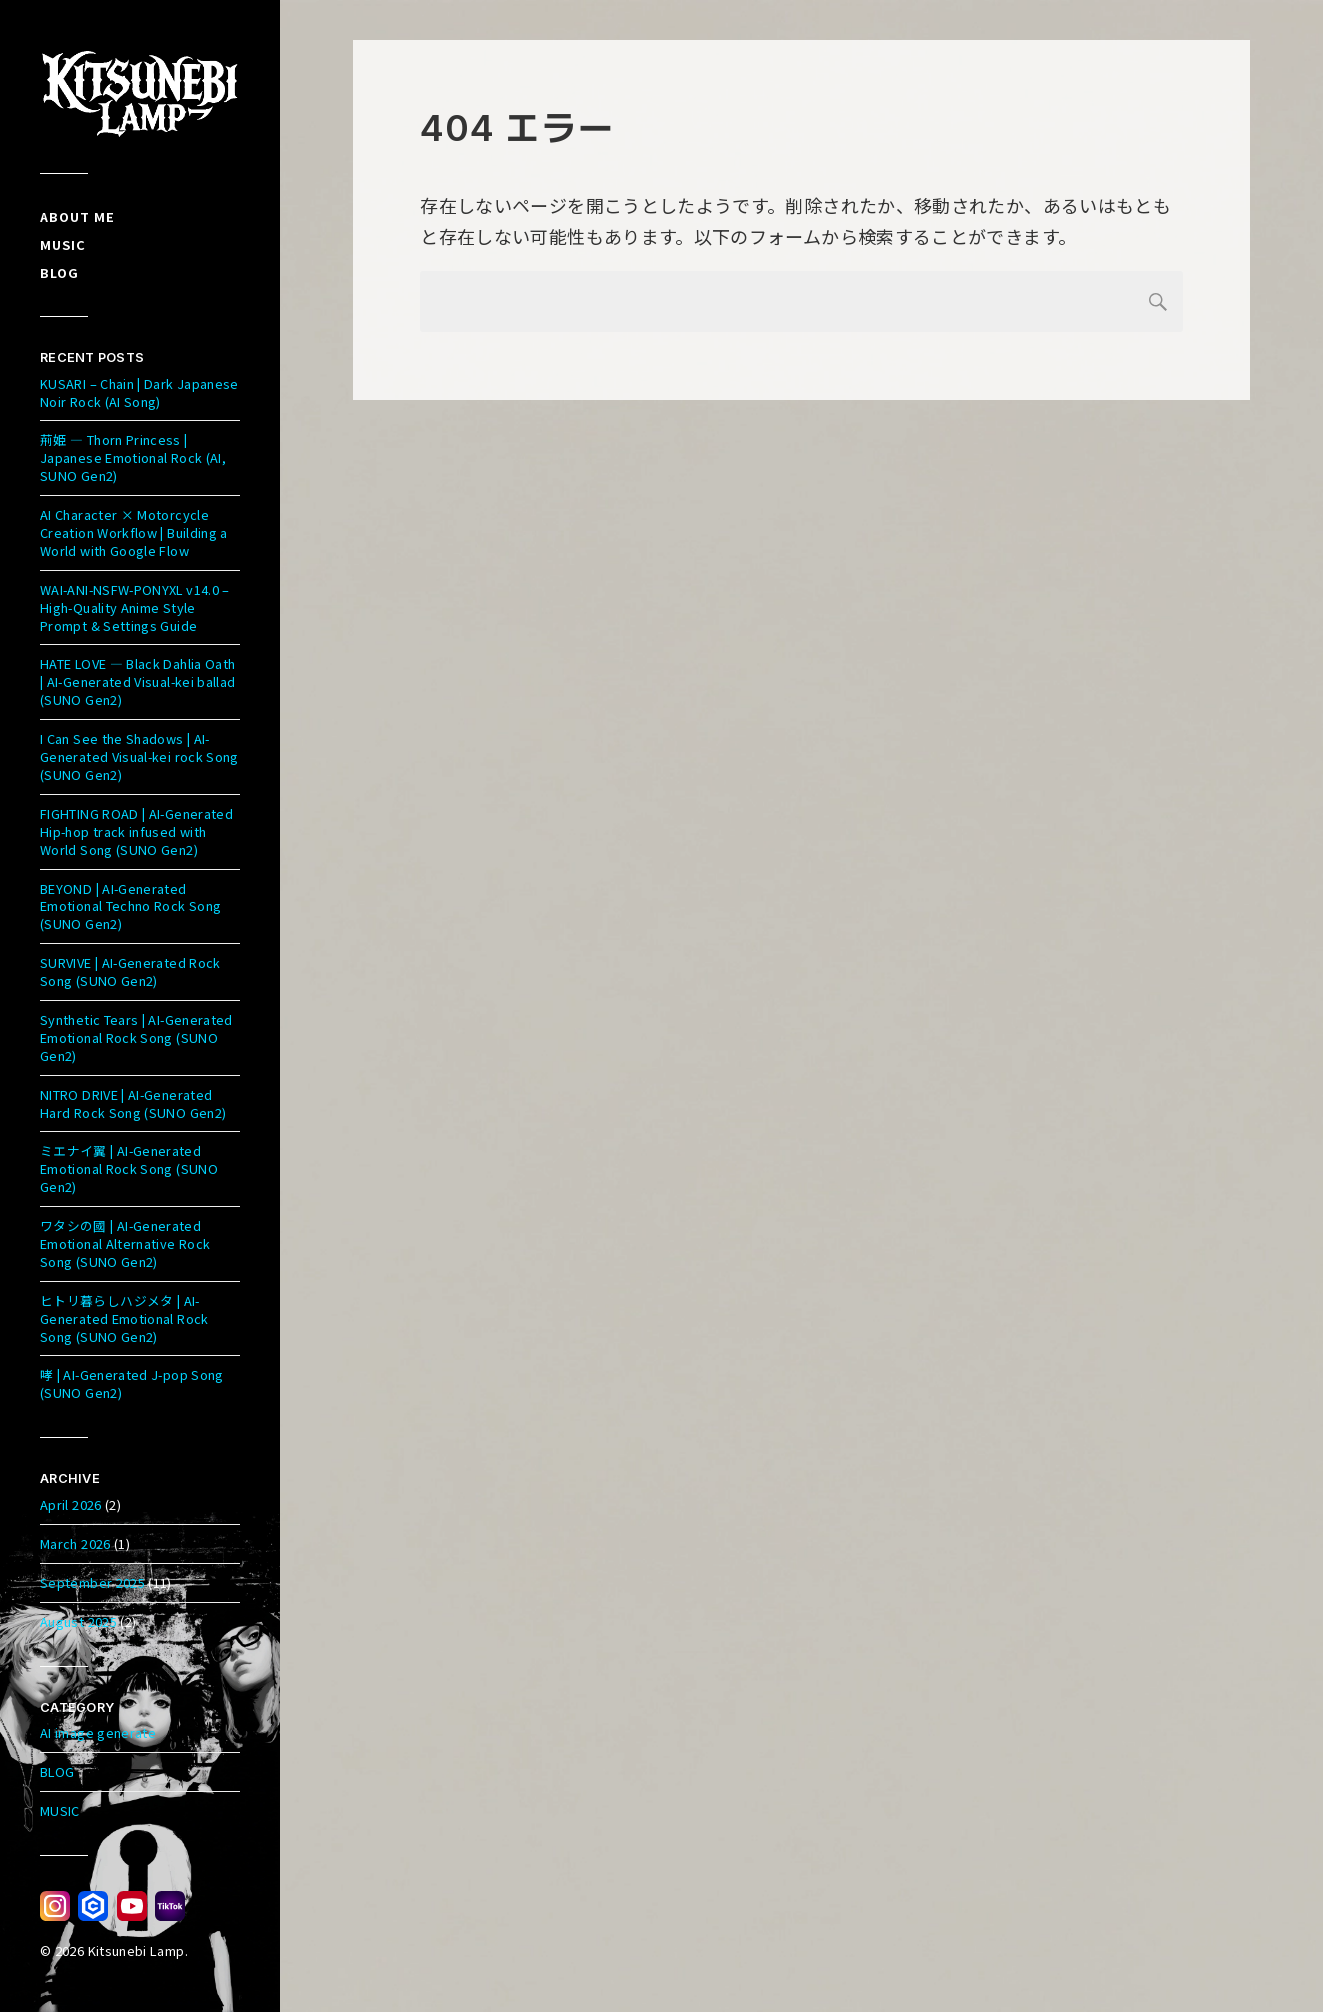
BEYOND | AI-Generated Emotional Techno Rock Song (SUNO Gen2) (130, 906)
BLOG (57, 1771)
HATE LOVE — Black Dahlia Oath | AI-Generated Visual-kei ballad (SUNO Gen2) (138, 681)
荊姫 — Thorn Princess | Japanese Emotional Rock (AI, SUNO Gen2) (133, 457)
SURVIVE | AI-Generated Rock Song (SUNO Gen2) (130, 971)
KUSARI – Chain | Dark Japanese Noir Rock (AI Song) (139, 392)
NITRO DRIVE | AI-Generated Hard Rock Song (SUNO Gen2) (133, 1103)
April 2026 (71, 1504)
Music (63, 244)
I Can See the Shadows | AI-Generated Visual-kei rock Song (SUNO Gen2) (139, 756)
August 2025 (78, 1621)
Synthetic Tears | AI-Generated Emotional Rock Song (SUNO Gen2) (136, 1037)
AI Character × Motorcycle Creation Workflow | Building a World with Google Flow (134, 532)
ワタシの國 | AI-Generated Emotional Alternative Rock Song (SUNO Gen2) (125, 1243)
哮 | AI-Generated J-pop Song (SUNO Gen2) (132, 1383)
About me (77, 216)
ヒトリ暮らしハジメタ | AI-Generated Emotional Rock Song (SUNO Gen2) (124, 1318)
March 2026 (75, 1543)
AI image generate (98, 1732)
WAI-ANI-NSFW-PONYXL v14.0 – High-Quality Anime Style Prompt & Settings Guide (135, 607)
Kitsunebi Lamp (136, 1950)
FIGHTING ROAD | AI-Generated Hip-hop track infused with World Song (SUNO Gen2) (136, 831)
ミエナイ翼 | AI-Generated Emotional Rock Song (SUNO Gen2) (129, 1168)
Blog (59, 272)
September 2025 (92, 1582)
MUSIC (60, 1810)
